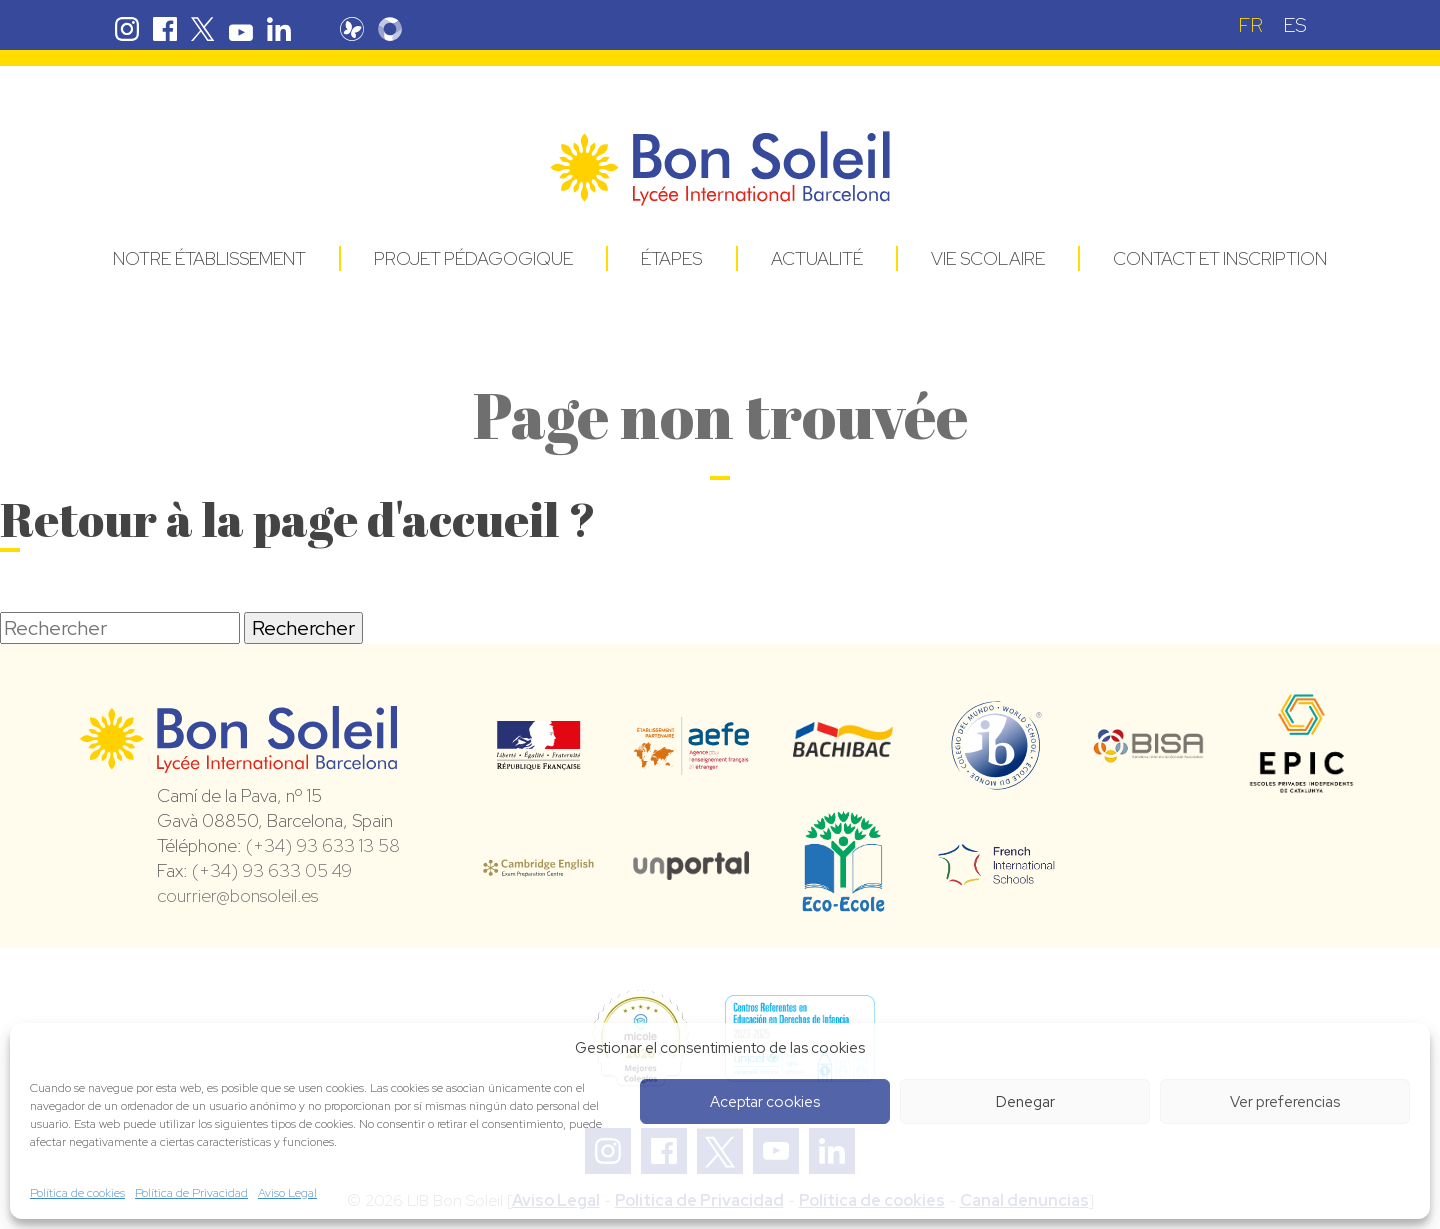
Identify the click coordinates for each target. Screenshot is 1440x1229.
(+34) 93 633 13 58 (323, 845)
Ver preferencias (1285, 1102)
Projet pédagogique (473, 258)
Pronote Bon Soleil (352, 29)
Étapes (671, 258)
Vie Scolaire (988, 258)
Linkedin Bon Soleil (279, 29)
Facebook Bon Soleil (165, 29)
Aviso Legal (287, 1193)
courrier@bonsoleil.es (237, 895)
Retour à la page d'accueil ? (298, 518)
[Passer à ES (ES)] (1295, 24)
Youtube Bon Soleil (241, 29)
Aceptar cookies (765, 1102)
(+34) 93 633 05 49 (272, 870)
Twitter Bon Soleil (203, 29)
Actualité (817, 258)
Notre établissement (209, 258)
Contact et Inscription (1220, 258)
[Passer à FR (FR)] (1250, 24)
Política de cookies (77, 1193)
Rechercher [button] (303, 628)
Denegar (1025, 1102)
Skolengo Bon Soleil (390, 29)
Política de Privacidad (191, 1193)
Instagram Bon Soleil (127, 29)
